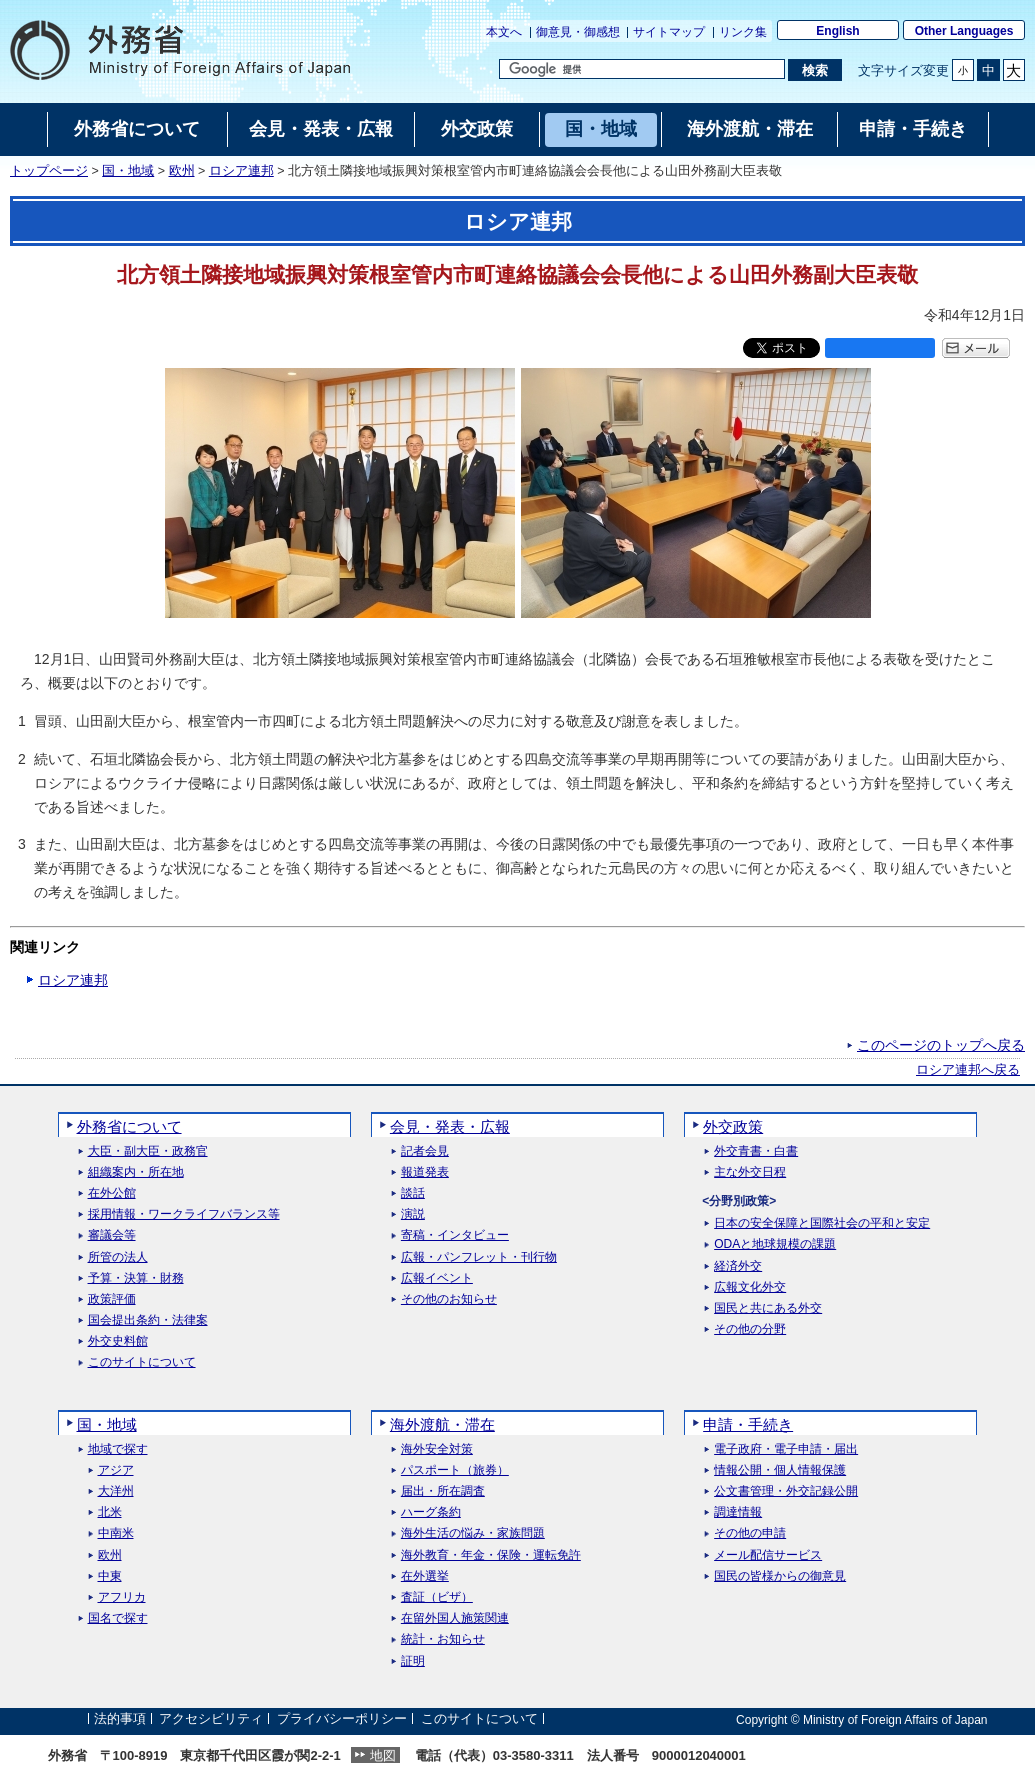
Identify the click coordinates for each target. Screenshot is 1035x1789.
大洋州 (116, 1491)
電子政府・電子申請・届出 (786, 1449)
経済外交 (738, 1266)
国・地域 (128, 171)
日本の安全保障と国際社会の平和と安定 (822, 1223)
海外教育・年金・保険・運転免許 (491, 1555)
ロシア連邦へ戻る (968, 1070)
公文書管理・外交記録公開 (786, 1491)
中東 (110, 1576)
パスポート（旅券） (455, 1470)
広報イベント (437, 1278)
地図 (383, 1755)
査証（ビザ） (437, 1597)
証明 (413, 1661)
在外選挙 (425, 1576)
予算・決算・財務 (136, 1278)
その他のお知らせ (449, 1299)
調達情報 (738, 1512)
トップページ (49, 171)
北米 (110, 1512)
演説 (413, 1214)
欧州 (182, 171)
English (837, 31)
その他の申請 (750, 1533)
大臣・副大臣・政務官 (148, 1151)
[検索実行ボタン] (814, 70)
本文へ (504, 32)
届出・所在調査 (443, 1491)
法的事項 (120, 1719)
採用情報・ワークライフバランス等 (184, 1214)
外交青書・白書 (756, 1151)
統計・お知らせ (443, 1639)
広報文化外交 (750, 1287)
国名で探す (118, 1618)
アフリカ (122, 1597)
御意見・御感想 (578, 32)
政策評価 (112, 1299)
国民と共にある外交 (768, 1308)
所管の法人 (118, 1257)
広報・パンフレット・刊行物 (479, 1257)
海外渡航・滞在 (442, 1424)
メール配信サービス (768, 1555)
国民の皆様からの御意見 (780, 1576)
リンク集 (743, 32)
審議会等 (112, 1235)
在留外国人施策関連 (455, 1618)
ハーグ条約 (431, 1512)
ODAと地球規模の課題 (775, 1244)
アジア (116, 1470)
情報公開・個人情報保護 (780, 1470)
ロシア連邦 (241, 171)
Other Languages (964, 31)
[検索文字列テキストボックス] (642, 69)
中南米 (116, 1533)
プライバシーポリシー (342, 1719)
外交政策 (733, 1126)
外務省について (129, 1126)
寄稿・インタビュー (455, 1235)
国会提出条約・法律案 (148, 1320)
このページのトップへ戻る (941, 1045)
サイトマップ (669, 32)
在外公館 (112, 1193)
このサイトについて (142, 1362)
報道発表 (425, 1172)
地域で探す (118, 1449)
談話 (413, 1193)
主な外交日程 (750, 1172)
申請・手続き (748, 1424)
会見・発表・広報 (450, 1126)
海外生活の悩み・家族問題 (473, 1533)
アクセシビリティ (211, 1719)
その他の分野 (750, 1329)
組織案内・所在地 (136, 1172)
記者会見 (425, 1151)
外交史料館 (118, 1341)
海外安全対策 (437, 1449)
